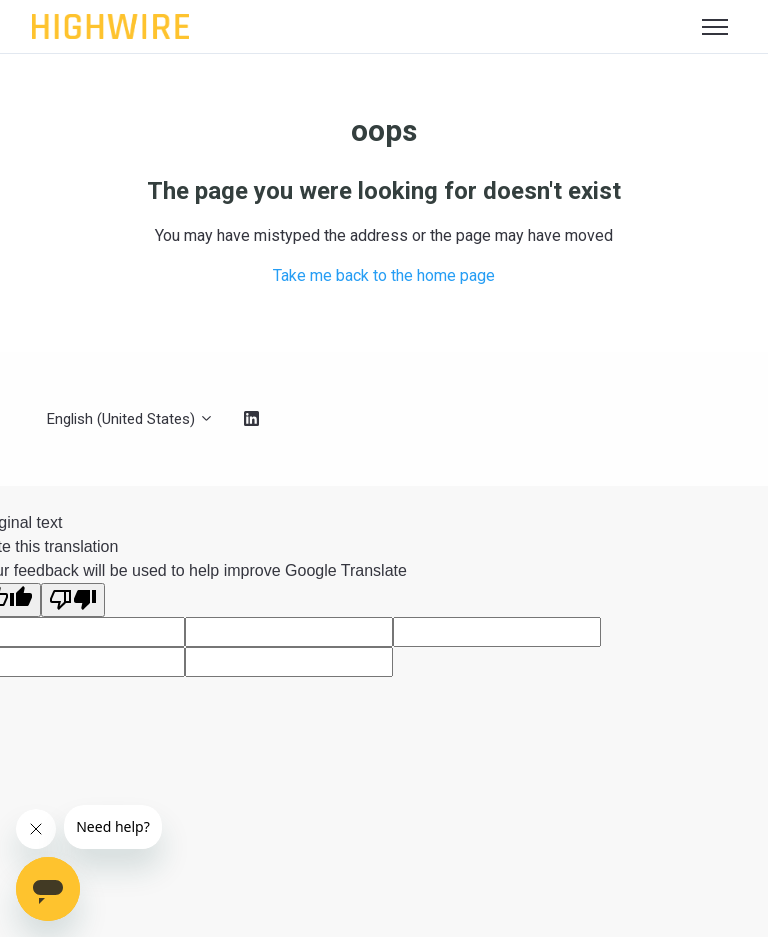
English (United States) (130, 419)
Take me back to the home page (384, 275)
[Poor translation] (73, 600)
